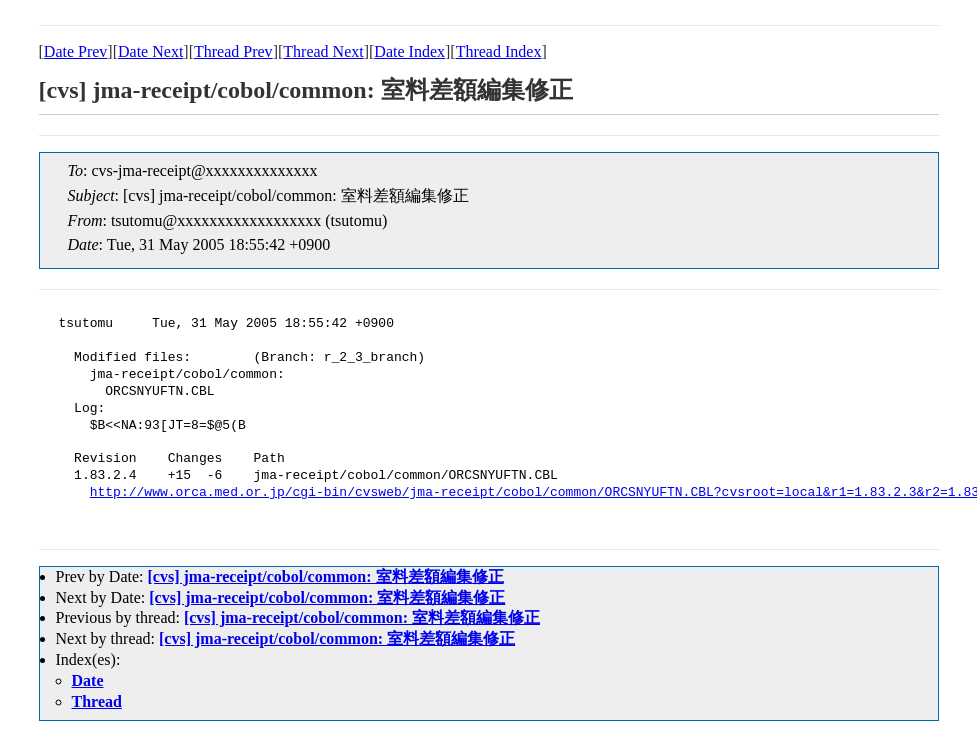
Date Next (150, 51)
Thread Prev (233, 51)
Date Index (409, 51)
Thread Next (323, 51)
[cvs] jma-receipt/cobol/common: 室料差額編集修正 (325, 576)
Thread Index (499, 51)
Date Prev (76, 51)
